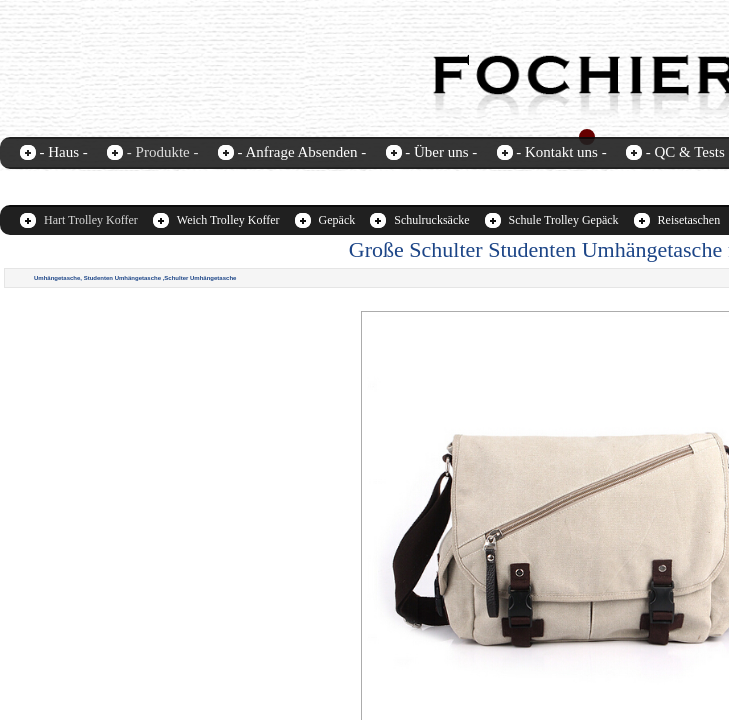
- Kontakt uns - (561, 152)
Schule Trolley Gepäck (564, 220)
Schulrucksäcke (431, 220)
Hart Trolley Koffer (91, 220)
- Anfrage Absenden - (301, 152)
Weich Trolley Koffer (228, 220)
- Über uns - (441, 152)
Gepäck (337, 220)
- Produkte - (163, 152)
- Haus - (64, 152)
